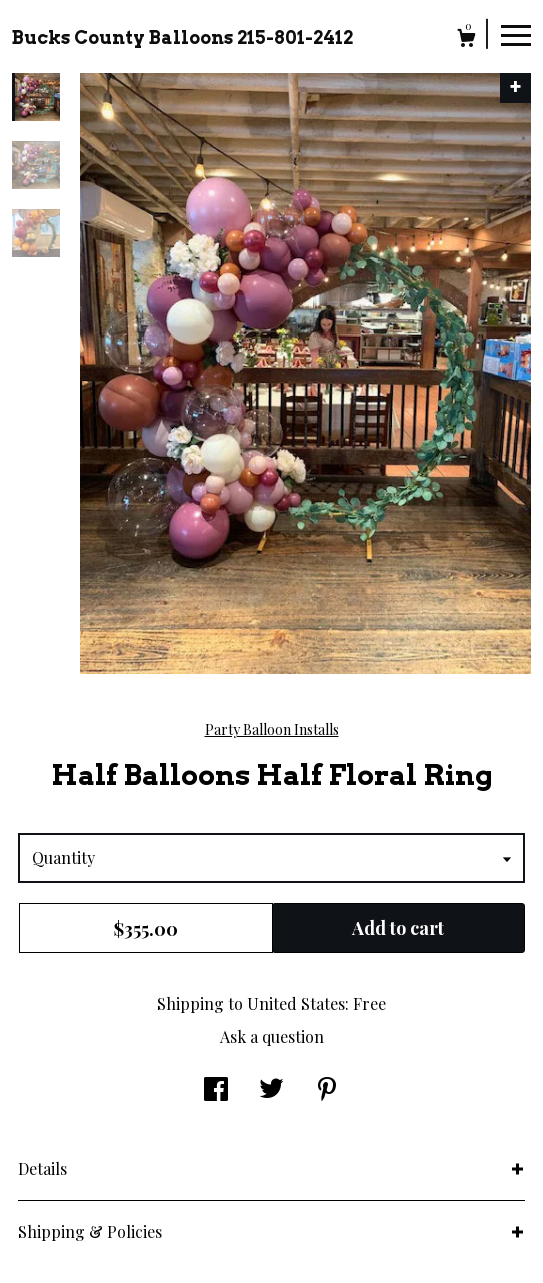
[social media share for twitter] (271, 1090)
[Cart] (466, 40)
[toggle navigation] (516, 34)
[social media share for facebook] (216, 1090)
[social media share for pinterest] (327, 1090)
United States (296, 1003)
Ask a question (272, 1036)
